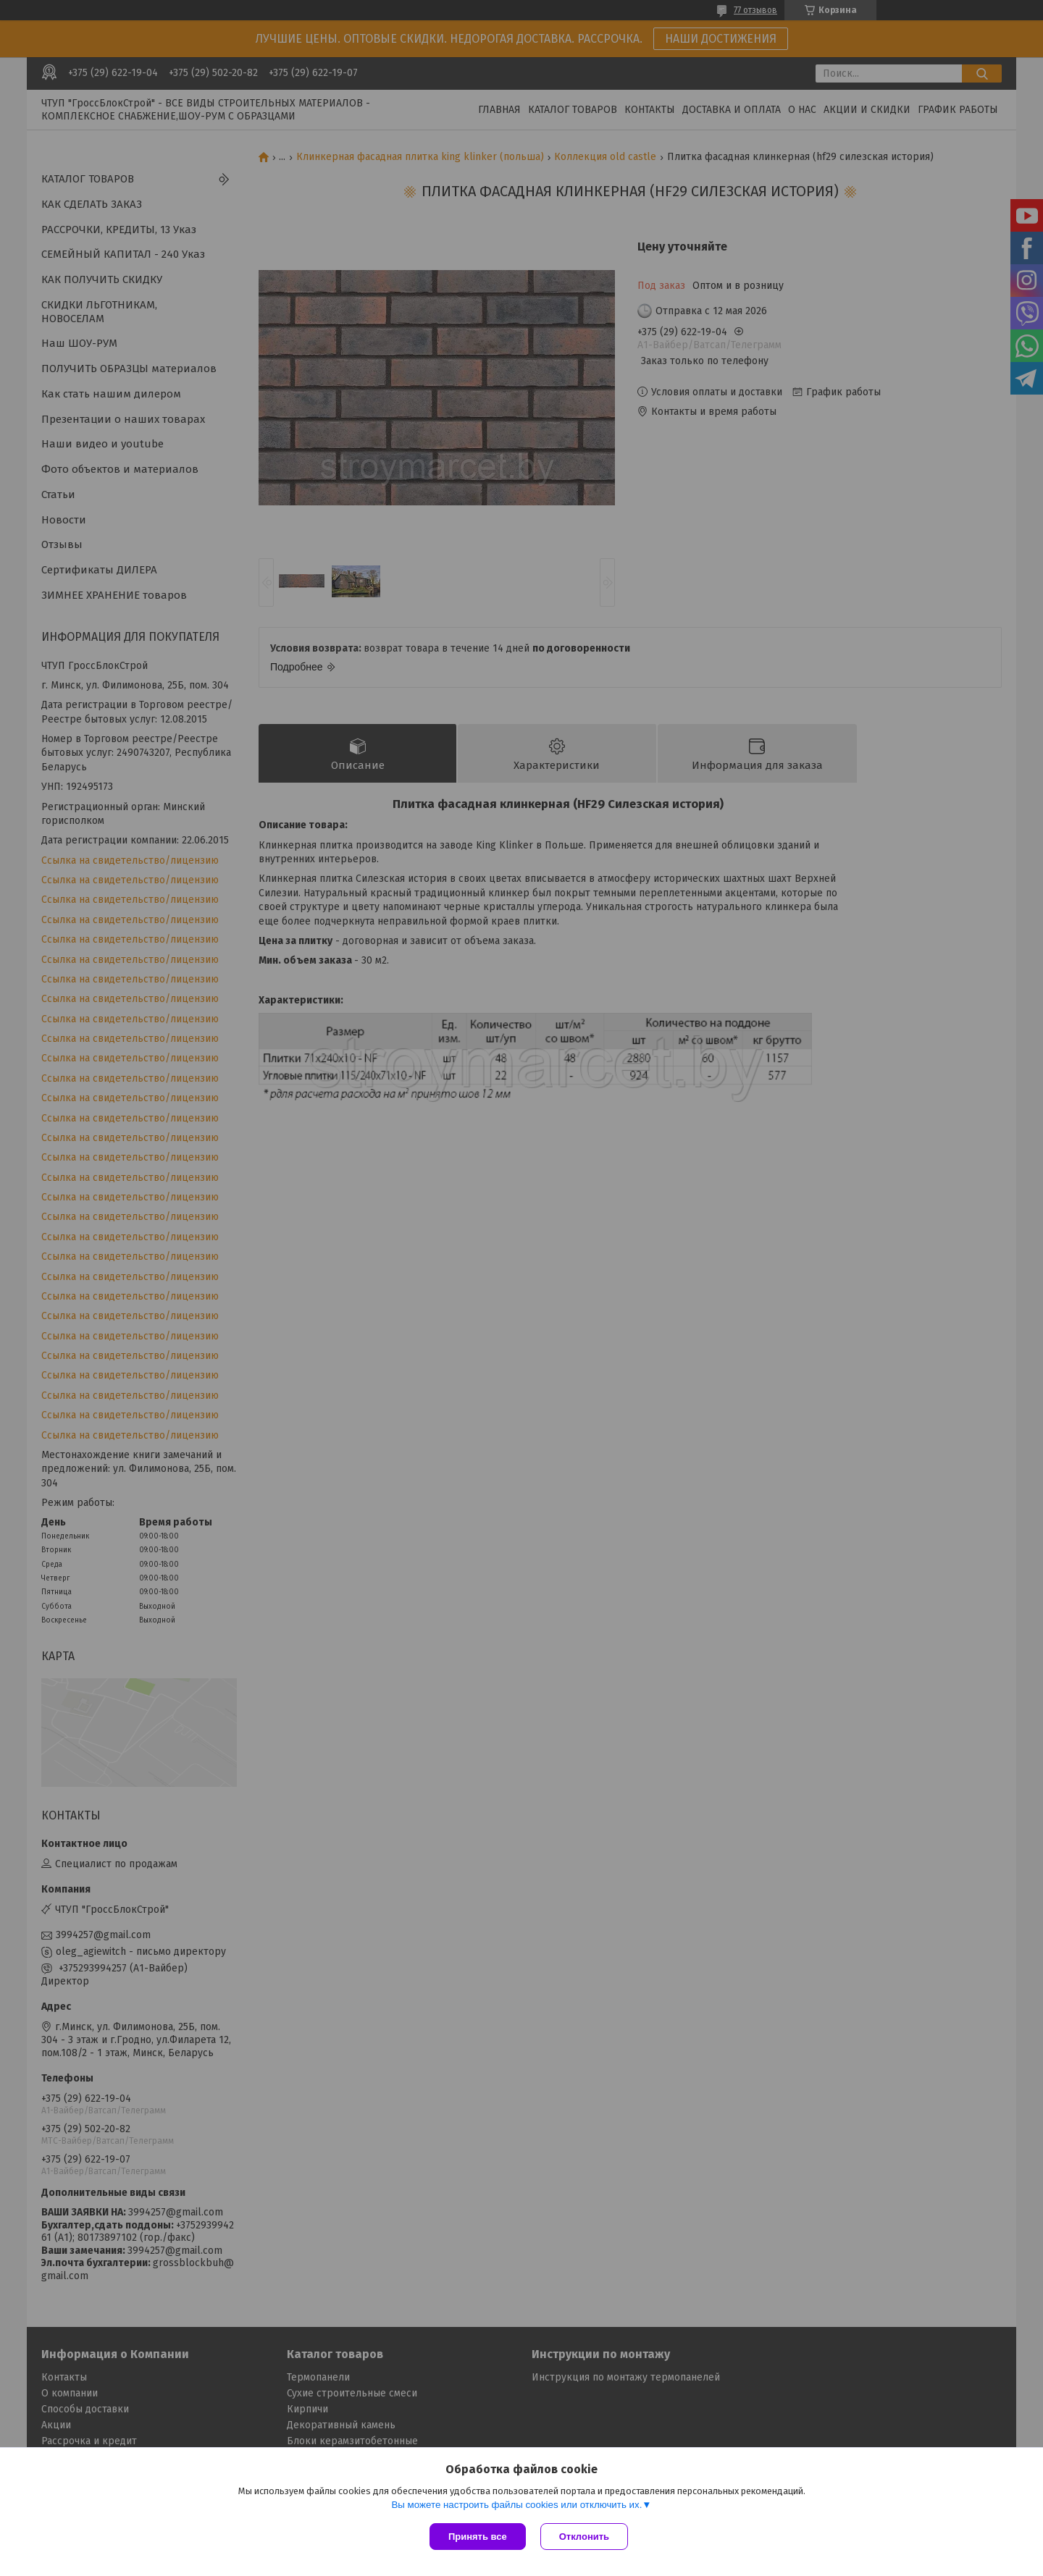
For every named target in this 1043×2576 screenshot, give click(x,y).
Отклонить (584, 2536)
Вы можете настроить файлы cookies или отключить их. (516, 2504)
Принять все (477, 2536)
